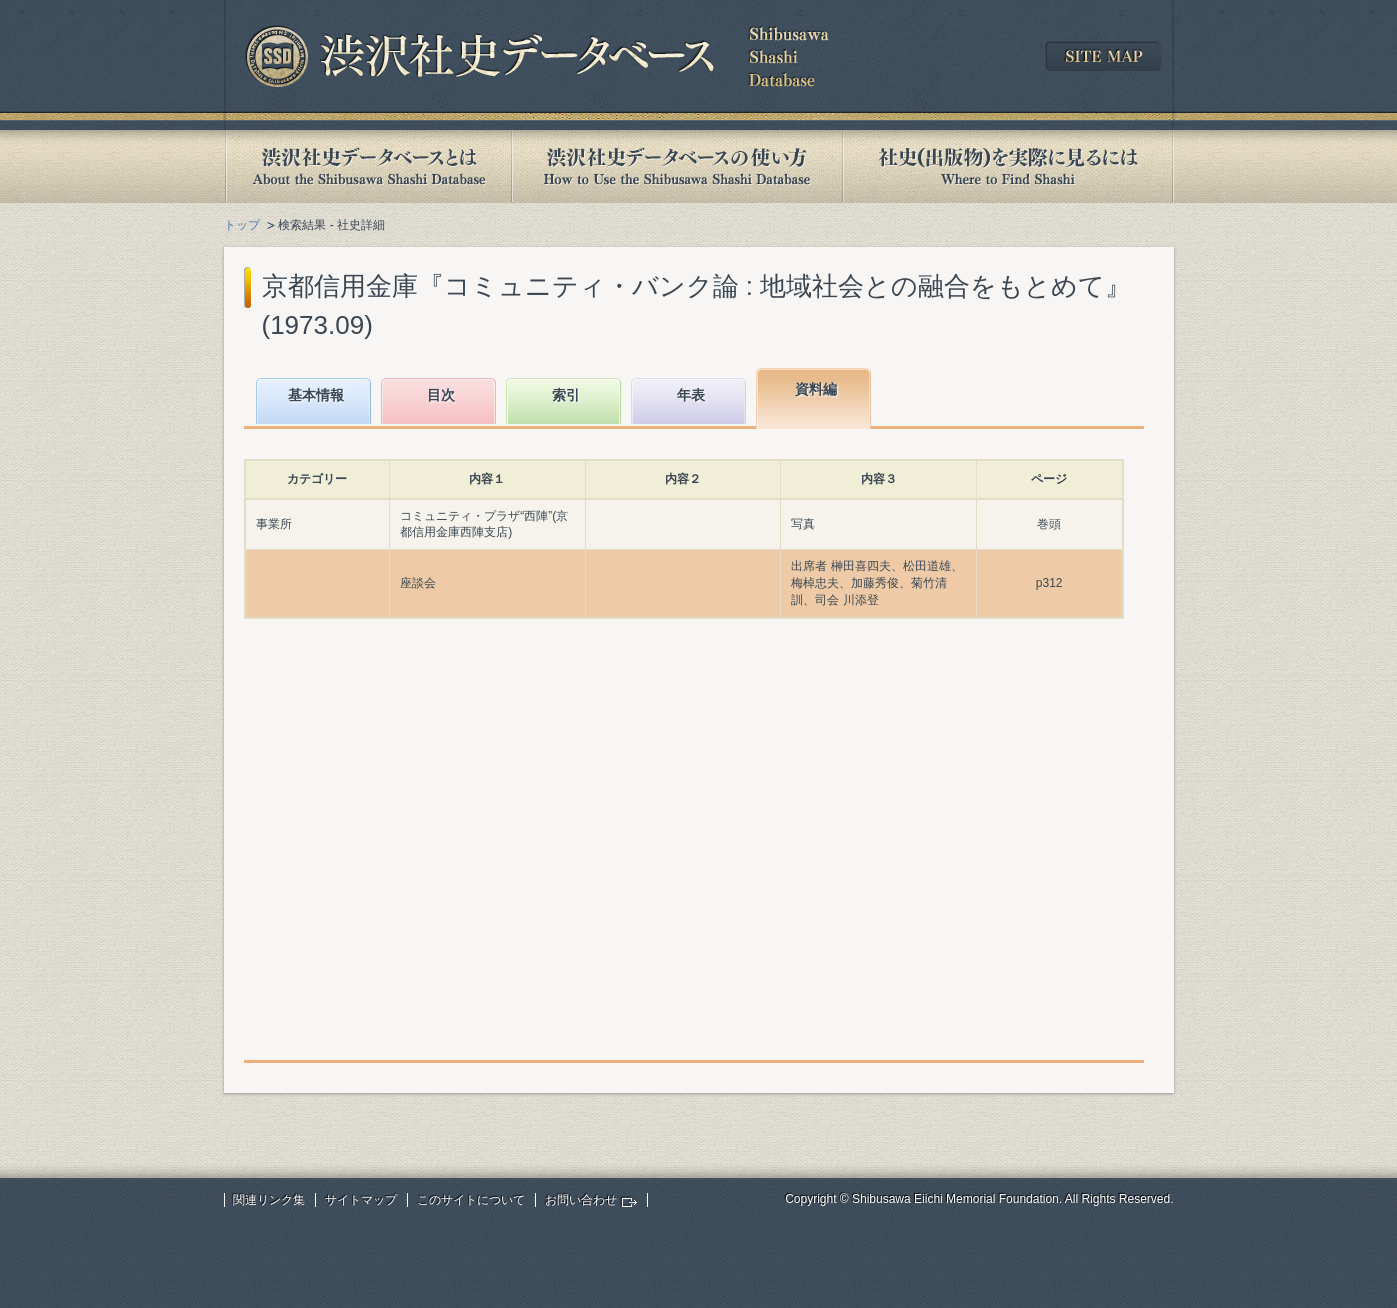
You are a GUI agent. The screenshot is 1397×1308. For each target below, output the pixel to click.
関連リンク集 (269, 1200)
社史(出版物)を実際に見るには (1008, 166)
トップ (242, 225)
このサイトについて (471, 1200)
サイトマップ (361, 1200)
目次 (441, 395)
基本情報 (316, 395)
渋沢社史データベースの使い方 (677, 166)
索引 (566, 395)
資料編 (816, 389)
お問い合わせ (581, 1200)
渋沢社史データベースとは (367, 166)
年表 (691, 395)
